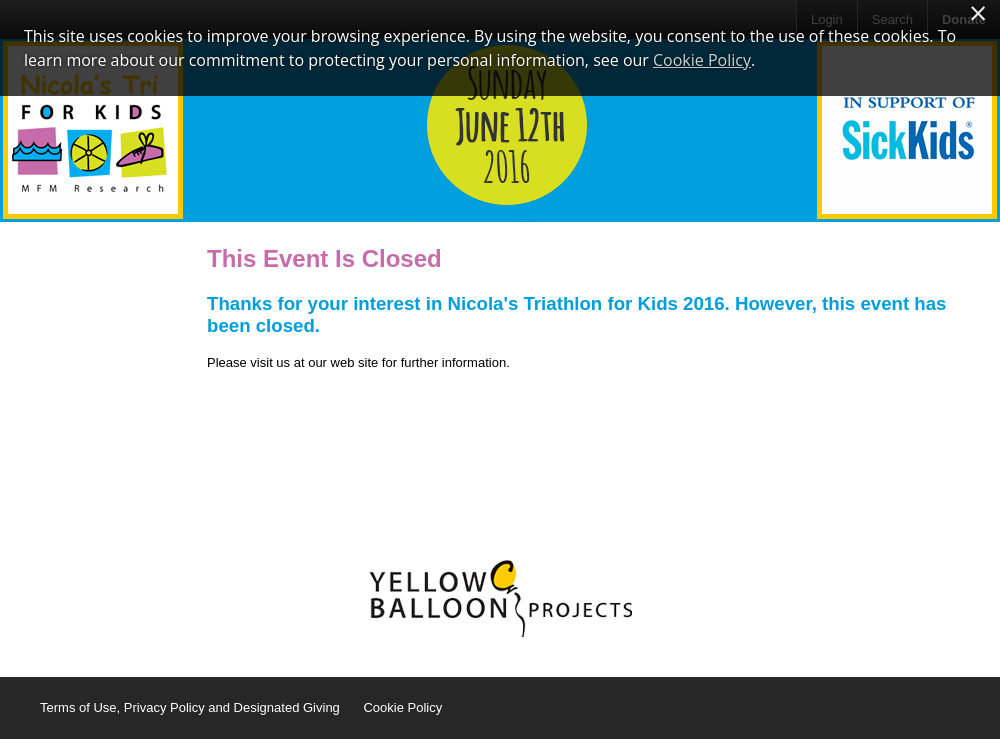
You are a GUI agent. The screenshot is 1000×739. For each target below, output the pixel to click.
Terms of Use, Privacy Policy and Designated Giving (190, 707)
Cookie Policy (402, 707)
